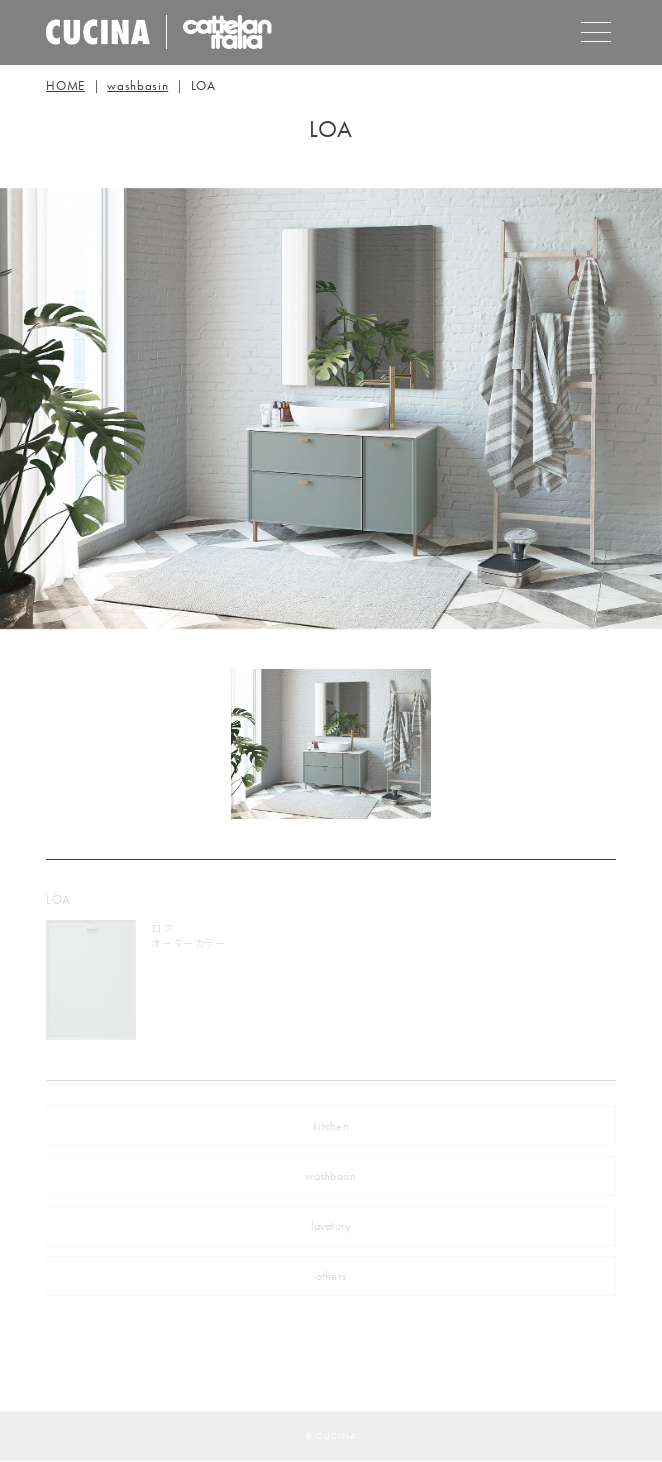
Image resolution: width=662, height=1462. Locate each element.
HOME (65, 85)
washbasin (137, 85)
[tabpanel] (331, 744)
